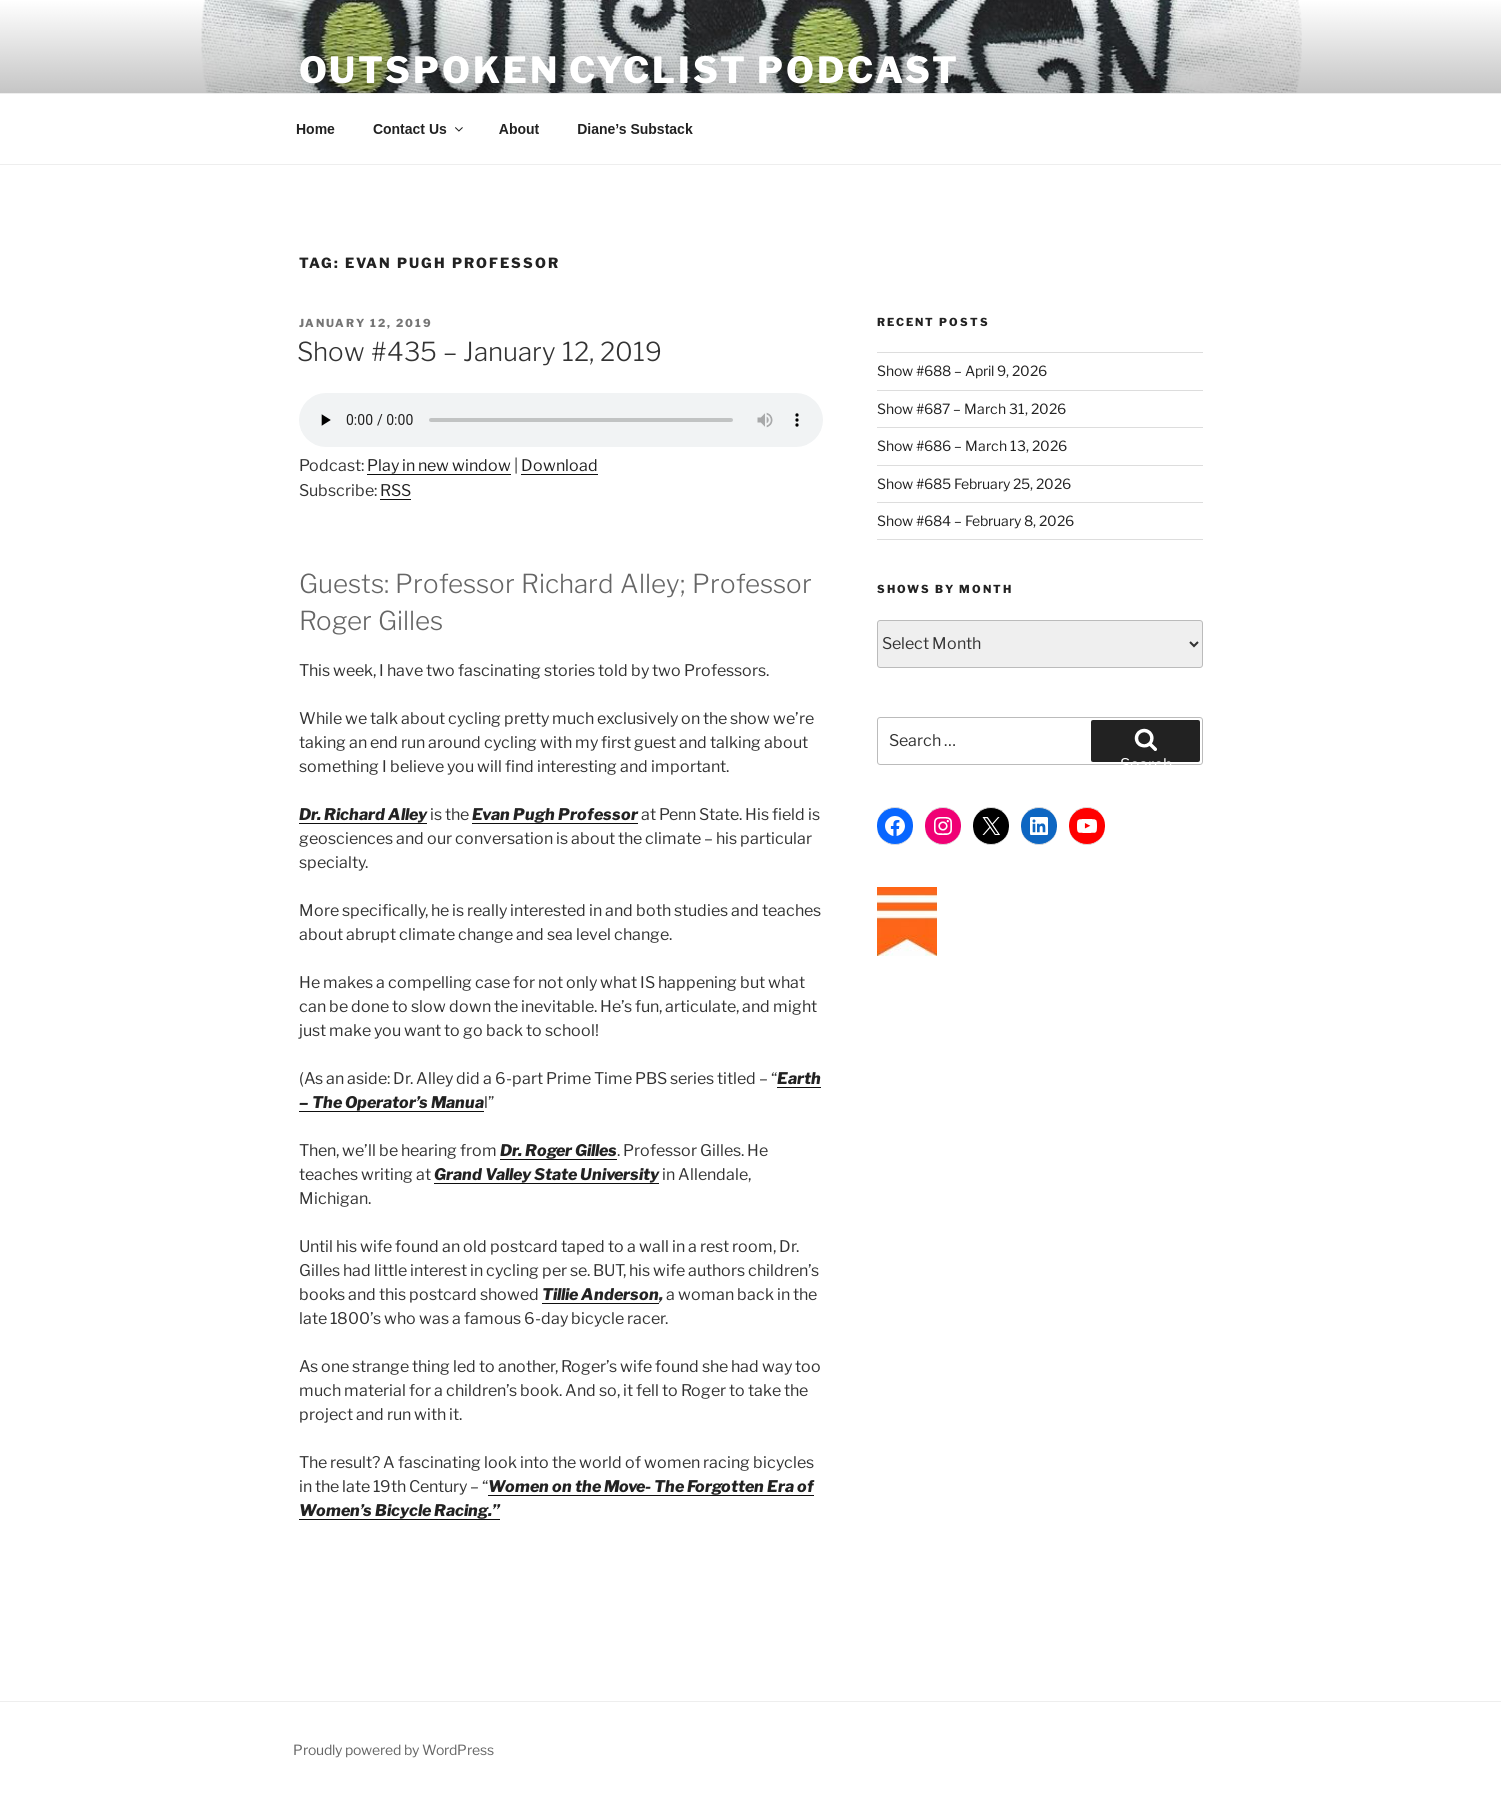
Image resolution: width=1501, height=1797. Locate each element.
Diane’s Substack (634, 129)
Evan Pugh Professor (555, 814)
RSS (395, 490)
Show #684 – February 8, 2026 (975, 520)
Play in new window (439, 465)
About (519, 129)
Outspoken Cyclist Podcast (629, 70)
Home (315, 129)
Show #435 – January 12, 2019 (479, 351)
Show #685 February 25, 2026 (974, 483)
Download (559, 465)
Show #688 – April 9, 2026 (962, 370)
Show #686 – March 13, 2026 (972, 445)
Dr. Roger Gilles (558, 1150)
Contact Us (419, 129)
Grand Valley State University (546, 1174)
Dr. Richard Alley (363, 814)
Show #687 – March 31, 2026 (971, 408)
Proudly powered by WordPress (393, 1749)
